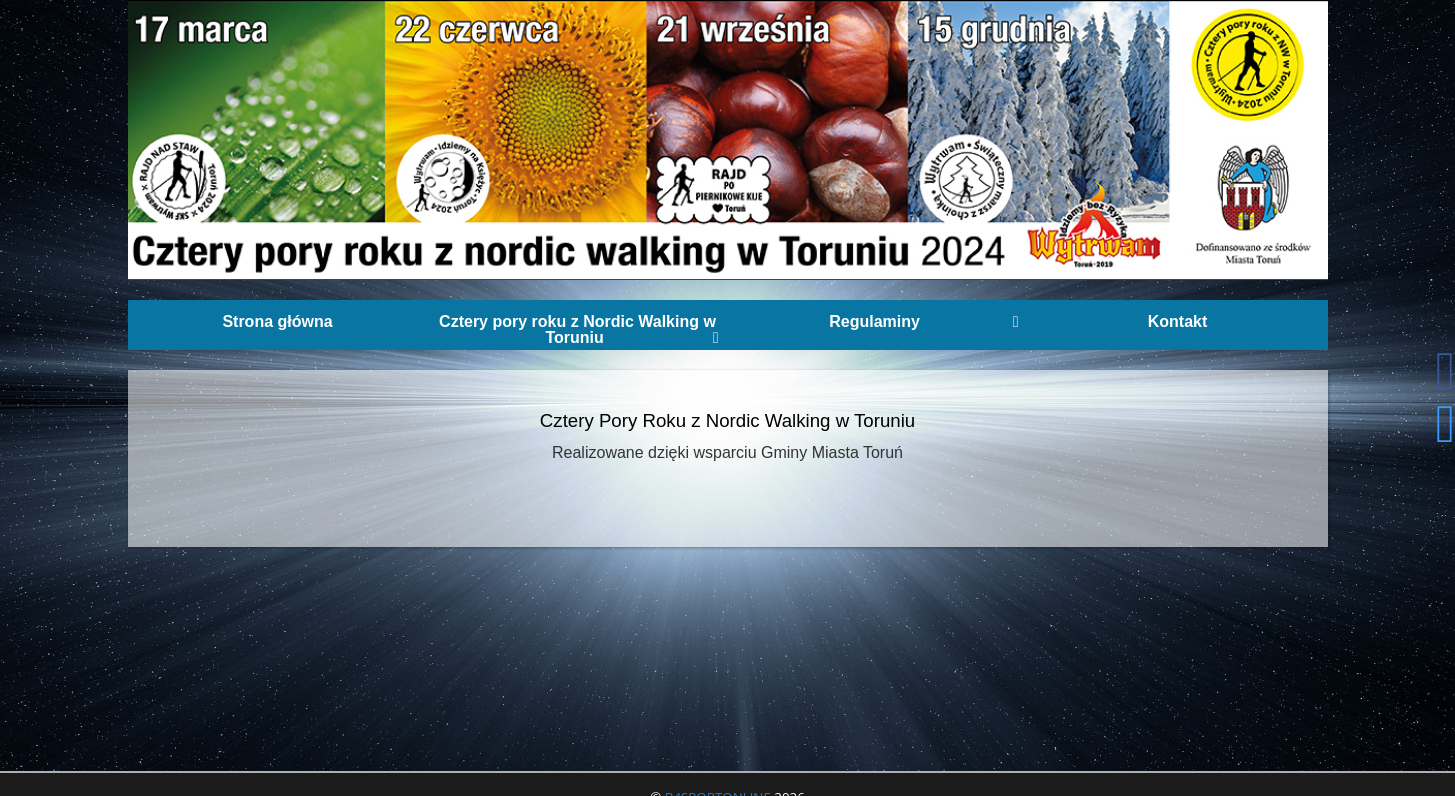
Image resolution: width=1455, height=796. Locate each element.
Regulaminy (923, 321)
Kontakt (1178, 321)
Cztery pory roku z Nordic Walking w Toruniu (578, 329)
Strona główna (277, 321)
